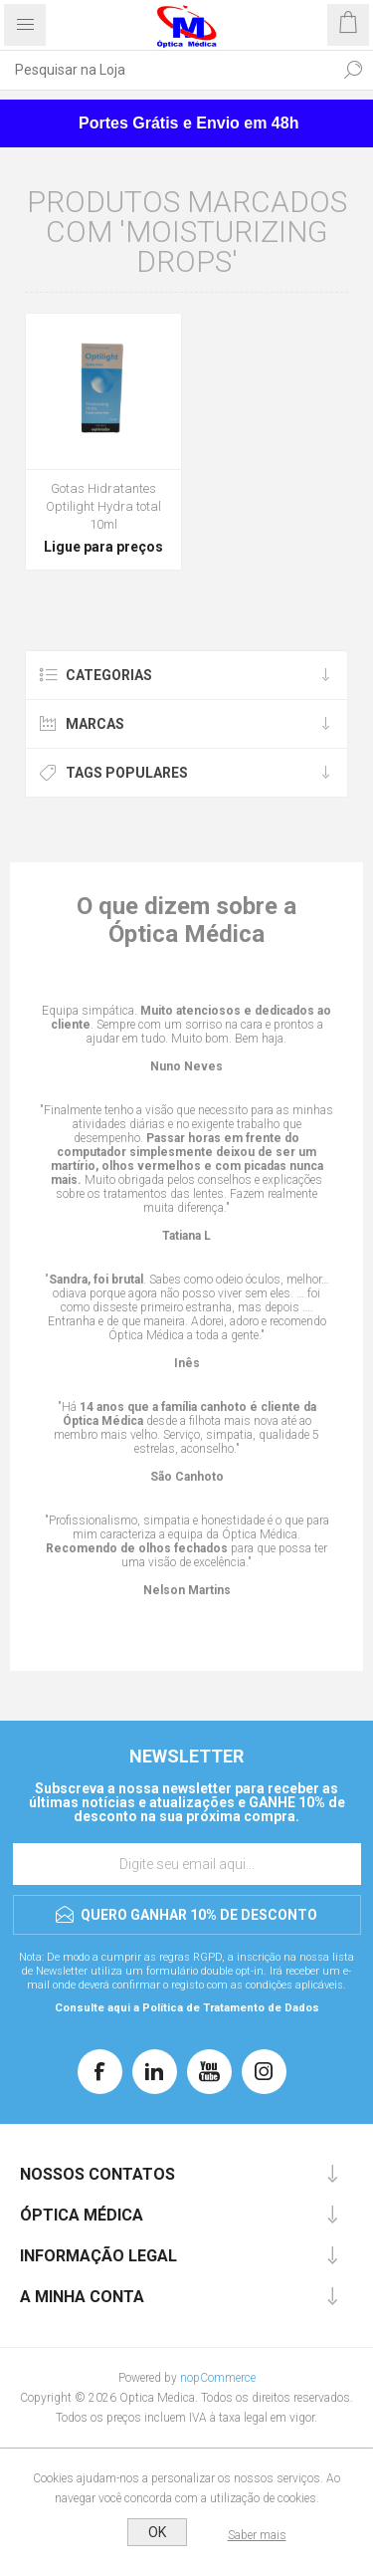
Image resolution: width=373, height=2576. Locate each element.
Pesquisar (353, 70)
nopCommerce (218, 2378)
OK (157, 2532)
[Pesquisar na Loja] (166, 70)
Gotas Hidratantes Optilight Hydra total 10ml (103, 506)
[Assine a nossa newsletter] (187, 1864)
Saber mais (257, 2535)
